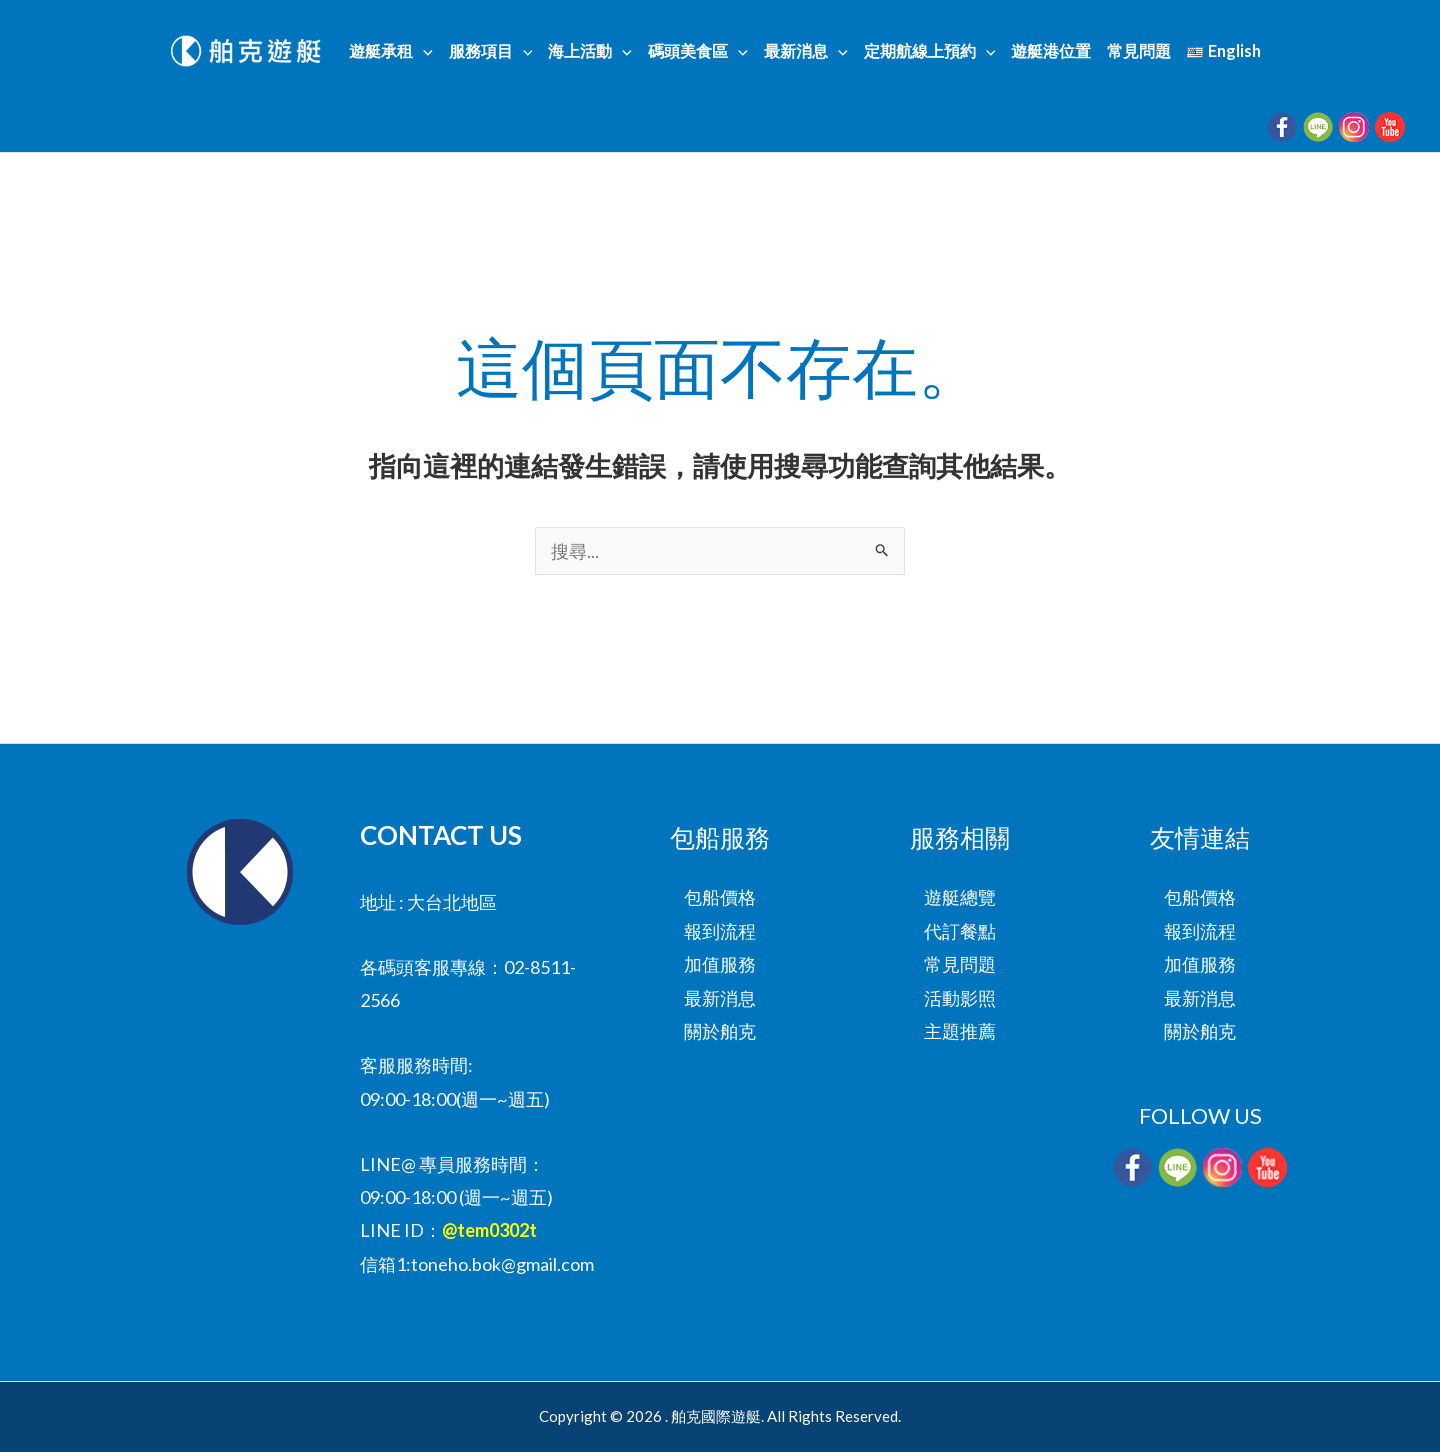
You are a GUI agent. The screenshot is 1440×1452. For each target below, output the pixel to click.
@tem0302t (489, 1230)
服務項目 (491, 50)
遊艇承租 (391, 50)
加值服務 (720, 964)
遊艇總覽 (960, 897)
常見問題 (1139, 50)
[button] (423, 50)
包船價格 (720, 897)
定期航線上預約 (930, 50)
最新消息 (806, 50)
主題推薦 (960, 1031)
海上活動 (590, 50)
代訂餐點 (960, 931)
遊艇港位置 (1051, 50)
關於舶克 (720, 1031)
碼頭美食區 (698, 50)
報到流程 (720, 931)
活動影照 (960, 998)
